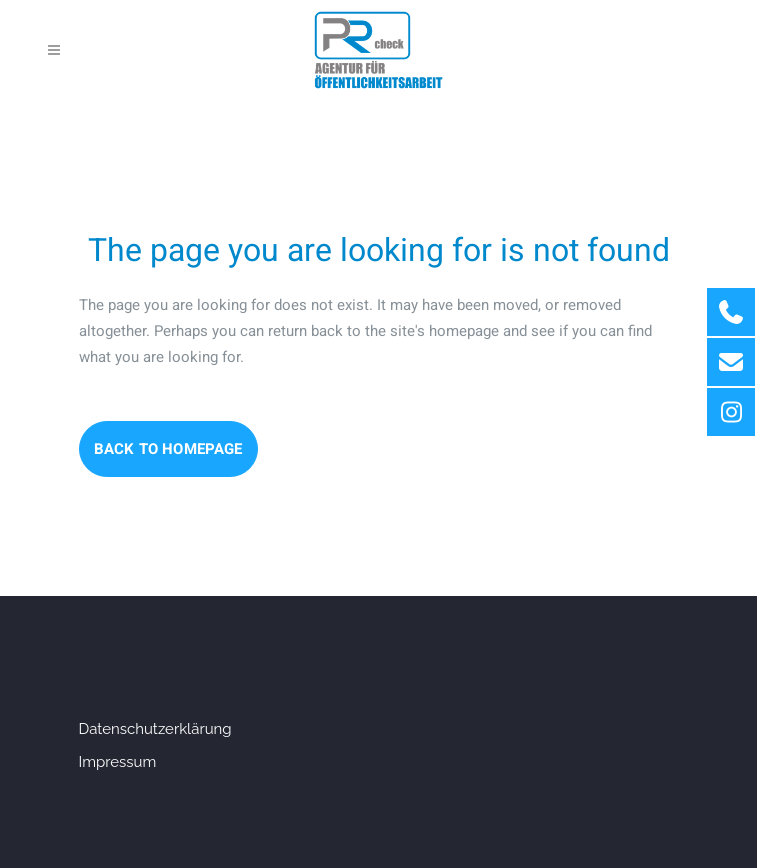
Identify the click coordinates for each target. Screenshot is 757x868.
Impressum (118, 762)
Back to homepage (168, 449)
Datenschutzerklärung (155, 729)
